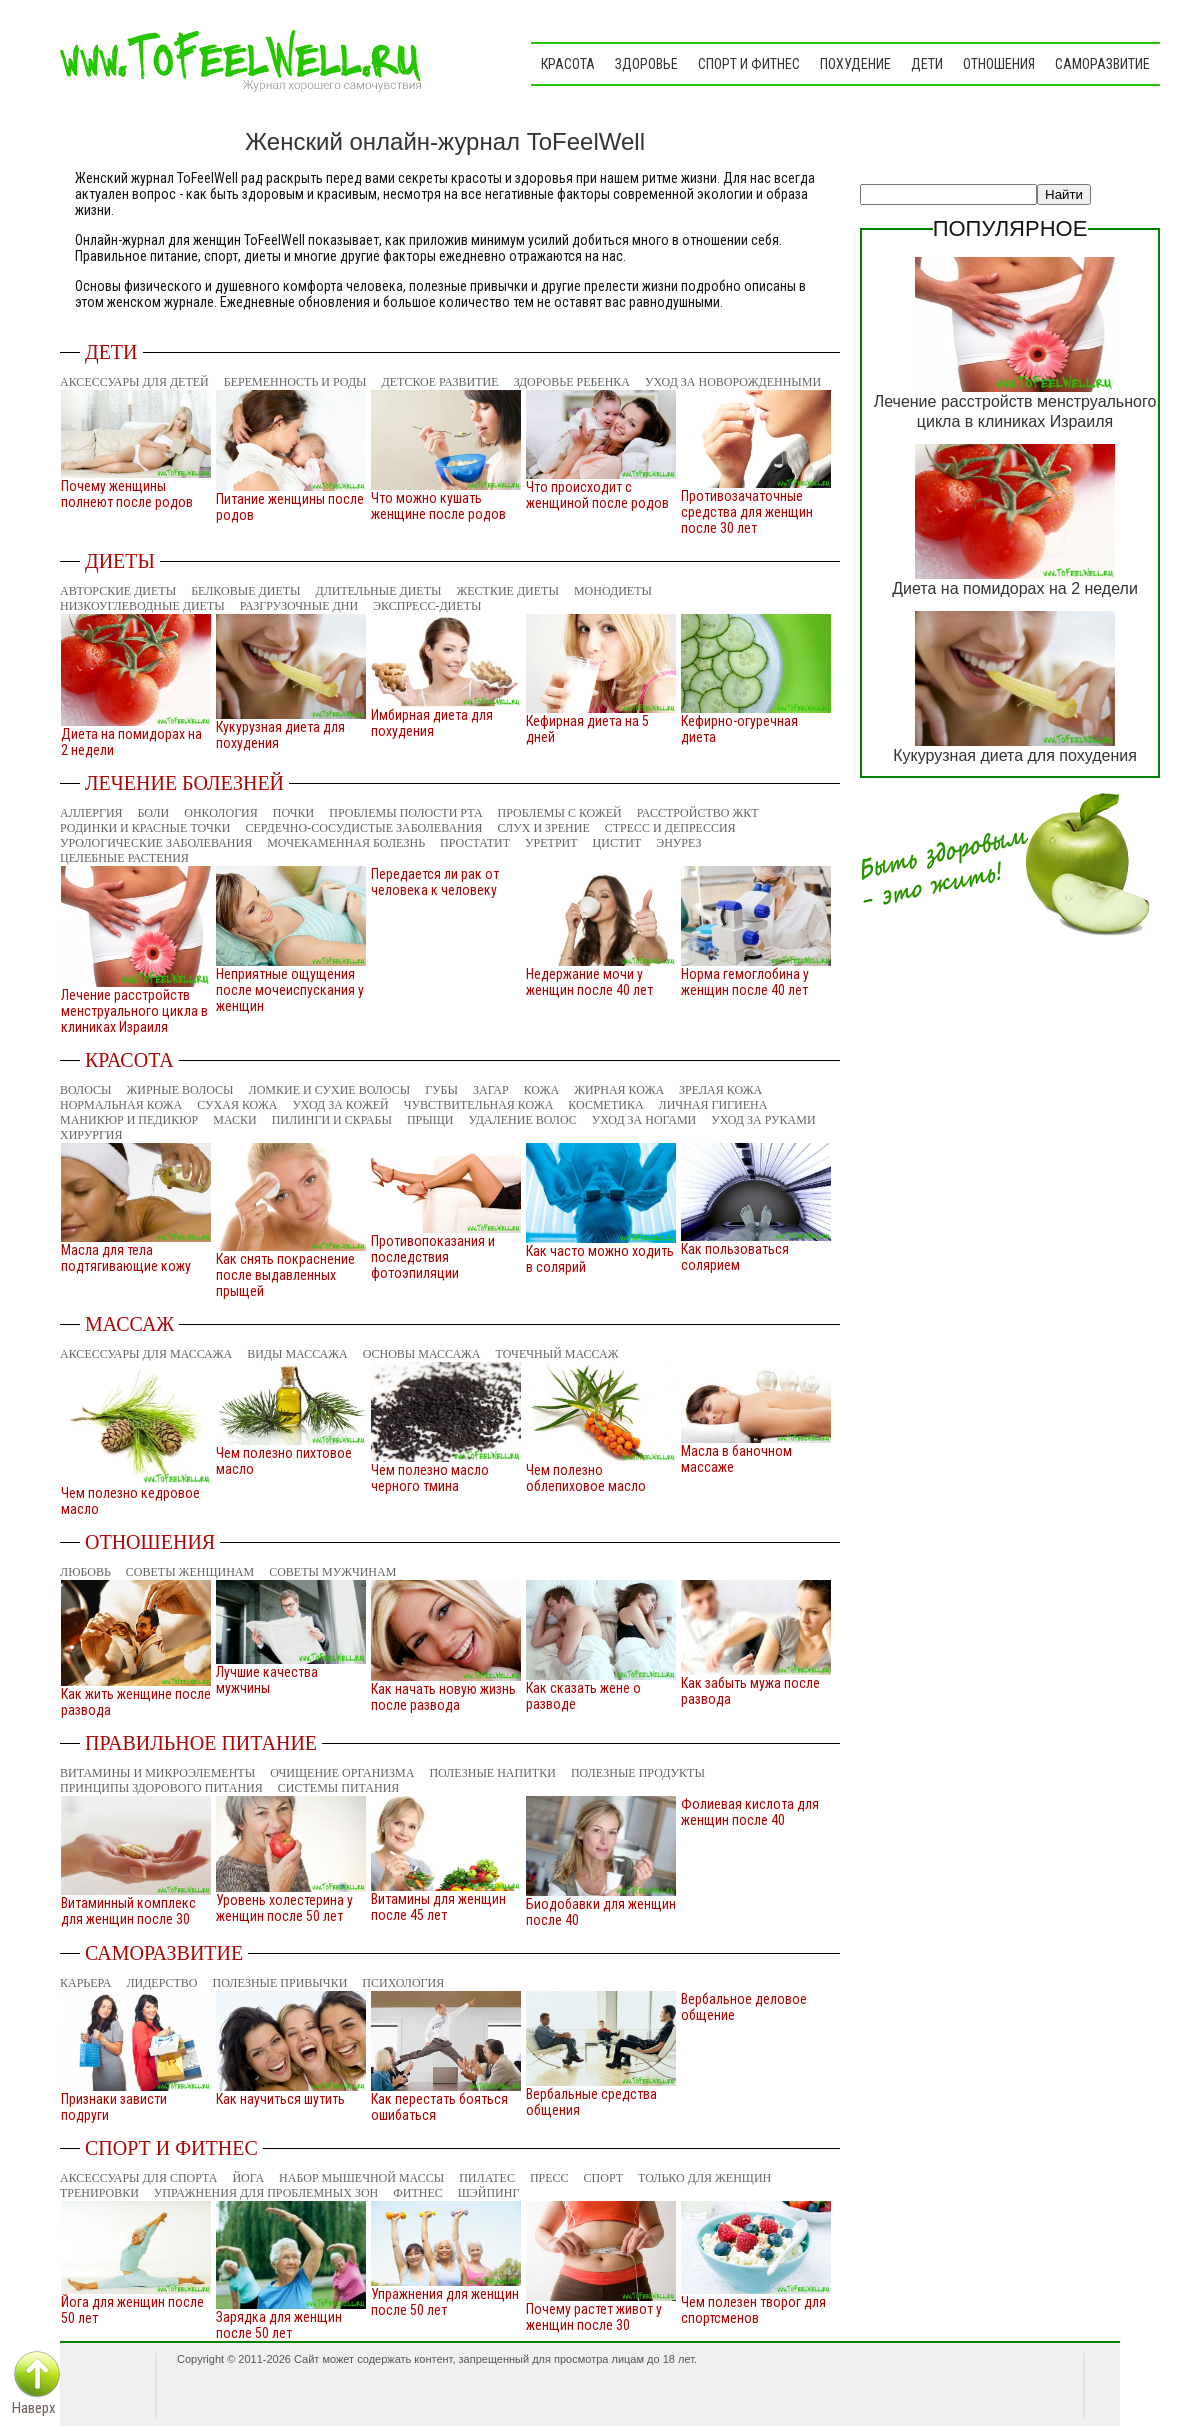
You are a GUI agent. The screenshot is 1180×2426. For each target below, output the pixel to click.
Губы (441, 1090)
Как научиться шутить (280, 2099)
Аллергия (91, 813)
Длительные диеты (379, 591)
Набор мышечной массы (361, 2178)
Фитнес (417, 2193)
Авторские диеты (118, 591)
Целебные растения (124, 858)
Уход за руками (763, 1120)
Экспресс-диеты (427, 606)
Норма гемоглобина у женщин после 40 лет (745, 982)
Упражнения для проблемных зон (266, 2193)
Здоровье (646, 64)
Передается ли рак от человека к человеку (435, 882)
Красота (568, 64)
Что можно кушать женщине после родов (438, 506)
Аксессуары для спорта (138, 2178)
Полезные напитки (492, 1773)
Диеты (120, 561)
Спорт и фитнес (749, 64)
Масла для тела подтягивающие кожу (126, 1258)
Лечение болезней (184, 783)
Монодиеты (613, 591)
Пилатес (487, 2178)
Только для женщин (704, 2178)
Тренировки (99, 2193)
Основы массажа (422, 1354)
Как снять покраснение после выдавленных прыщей (285, 1275)
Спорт (604, 2178)
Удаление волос (522, 1120)
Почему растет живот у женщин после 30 (594, 2317)
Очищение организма (342, 1773)
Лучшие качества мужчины (267, 1680)
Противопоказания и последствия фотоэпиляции (433, 1257)
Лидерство (161, 1983)
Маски (234, 1120)
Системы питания (339, 1788)
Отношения (999, 64)
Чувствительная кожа (479, 1105)
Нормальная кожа (121, 1105)
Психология (403, 1983)
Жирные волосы (180, 1090)
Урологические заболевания (156, 843)
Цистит (617, 843)
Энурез (678, 843)
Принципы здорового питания (161, 1788)
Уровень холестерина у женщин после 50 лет (284, 1908)
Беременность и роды (295, 382)
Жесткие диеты (507, 591)
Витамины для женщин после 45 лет (438, 1907)
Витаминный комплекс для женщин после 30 (128, 1911)
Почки (294, 813)
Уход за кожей (340, 1105)
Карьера (85, 1983)
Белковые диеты (245, 591)
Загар (491, 1090)
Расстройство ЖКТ (698, 813)
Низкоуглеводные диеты (142, 606)
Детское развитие (440, 382)
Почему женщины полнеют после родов (127, 494)
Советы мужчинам (332, 1572)
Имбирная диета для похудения (432, 723)
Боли (154, 813)
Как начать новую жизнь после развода (443, 1697)
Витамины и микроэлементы (157, 1773)
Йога (248, 2178)
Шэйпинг (489, 2193)
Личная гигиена (713, 1105)
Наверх (34, 2408)
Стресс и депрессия (670, 828)
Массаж (129, 1324)
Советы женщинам (190, 1572)
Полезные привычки (280, 1983)
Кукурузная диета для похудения (1015, 755)
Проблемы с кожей (560, 813)
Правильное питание (201, 1743)
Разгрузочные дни (299, 606)
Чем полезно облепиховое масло (586, 1478)
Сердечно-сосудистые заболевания (363, 828)
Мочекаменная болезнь (346, 843)
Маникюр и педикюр (129, 1120)
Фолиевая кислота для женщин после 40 (750, 1812)
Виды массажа (297, 1354)
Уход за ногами (644, 1120)
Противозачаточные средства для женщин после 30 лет (747, 512)
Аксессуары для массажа (146, 1354)
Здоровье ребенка (572, 382)
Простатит (475, 843)
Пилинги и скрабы (332, 1120)
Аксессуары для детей (134, 382)
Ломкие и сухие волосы (330, 1090)
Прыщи (430, 1120)
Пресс (549, 2178)
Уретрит (551, 843)
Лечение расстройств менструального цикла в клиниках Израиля (134, 1011)
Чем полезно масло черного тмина (430, 1478)
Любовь (85, 1572)
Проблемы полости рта (405, 813)
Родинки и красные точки (145, 828)
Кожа (542, 1090)
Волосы (86, 1090)
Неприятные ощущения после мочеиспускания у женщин (290, 990)
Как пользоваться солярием (735, 1257)
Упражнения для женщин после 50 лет (445, 2302)
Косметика (605, 1105)
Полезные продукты (638, 1773)
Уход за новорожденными (733, 382)
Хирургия (91, 1135)
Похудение (855, 64)
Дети (927, 64)
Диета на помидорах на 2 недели (1015, 588)
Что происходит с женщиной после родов (597, 495)
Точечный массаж (557, 1354)
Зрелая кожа (720, 1090)
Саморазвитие (1102, 64)
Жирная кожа (619, 1090)
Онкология (221, 813)
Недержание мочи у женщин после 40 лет (589, 982)
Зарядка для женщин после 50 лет (279, 2325)
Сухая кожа (237, 1105)
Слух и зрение (543, 828)
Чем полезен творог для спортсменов (753, 2310)
